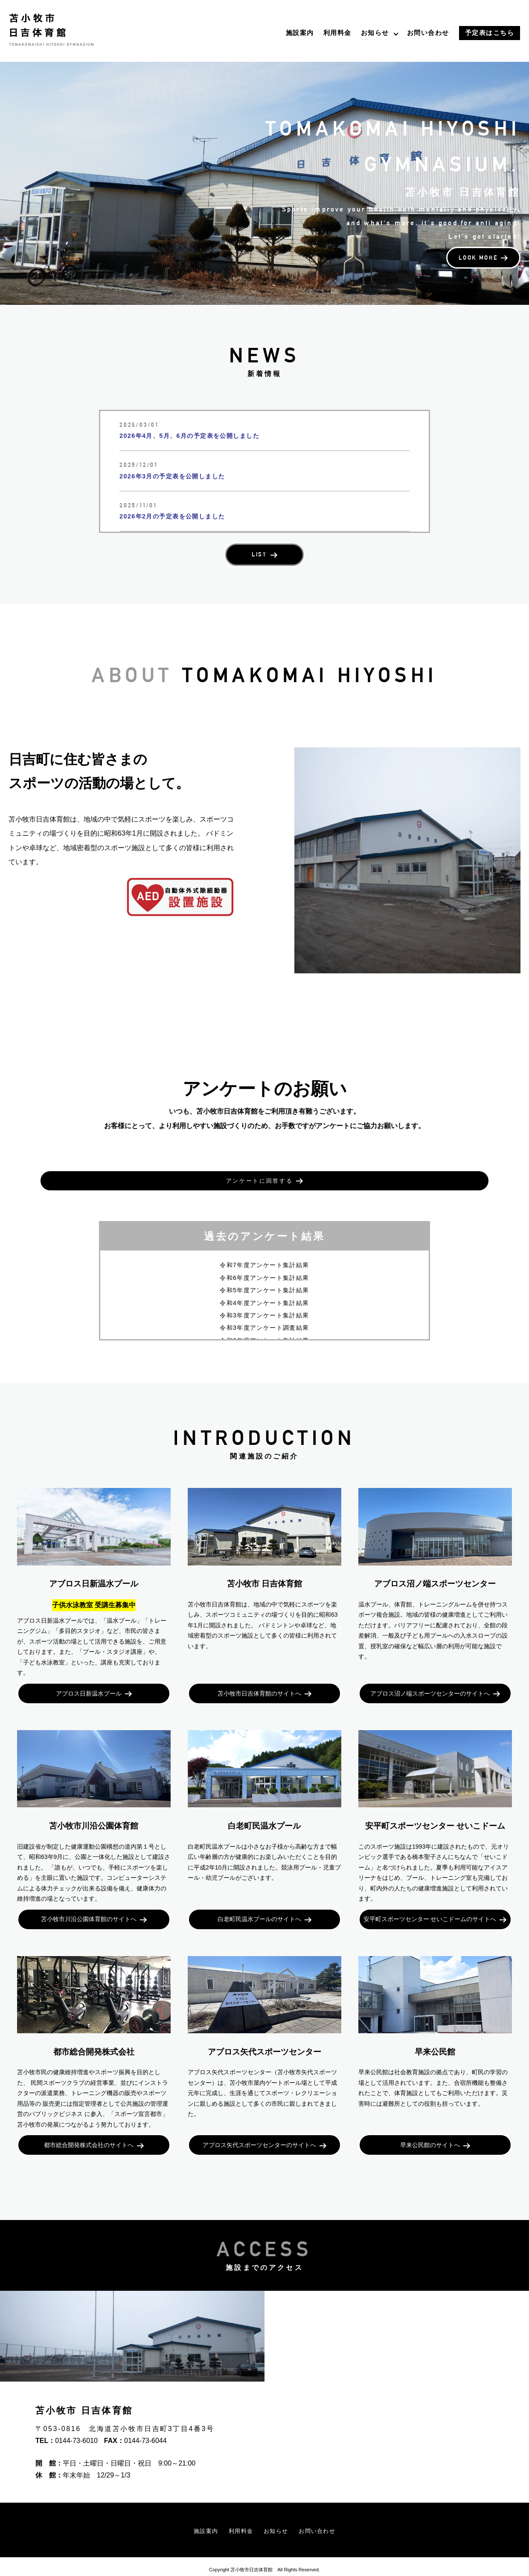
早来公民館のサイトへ (430, 2136)
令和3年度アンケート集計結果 (264, 1298)
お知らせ (375, 32)
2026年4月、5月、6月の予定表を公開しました (199, 435)
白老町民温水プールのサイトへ (259, 1907)
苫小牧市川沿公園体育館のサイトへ (89, 1907)
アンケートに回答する (259, 1173)
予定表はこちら (489, 32)
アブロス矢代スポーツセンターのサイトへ (259, 2136)
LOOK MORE (471, 278)
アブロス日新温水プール (89, 1677)
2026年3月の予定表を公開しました (179, 476)
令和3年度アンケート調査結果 (264, 1310)
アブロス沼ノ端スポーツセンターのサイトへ (430, 1677)
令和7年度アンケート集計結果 (264, 1248)
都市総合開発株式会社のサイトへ (89, 2136)
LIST (259, 557)
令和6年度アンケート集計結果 (264, 1260)
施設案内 (300, 32)
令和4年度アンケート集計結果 (264, 1285)
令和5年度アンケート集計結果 (264, 1273)
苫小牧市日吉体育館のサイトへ (259, 1677)
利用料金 (337, 32)
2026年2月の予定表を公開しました (179, 516)
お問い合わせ (428, 32)
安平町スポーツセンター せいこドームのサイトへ (429, 1907)
